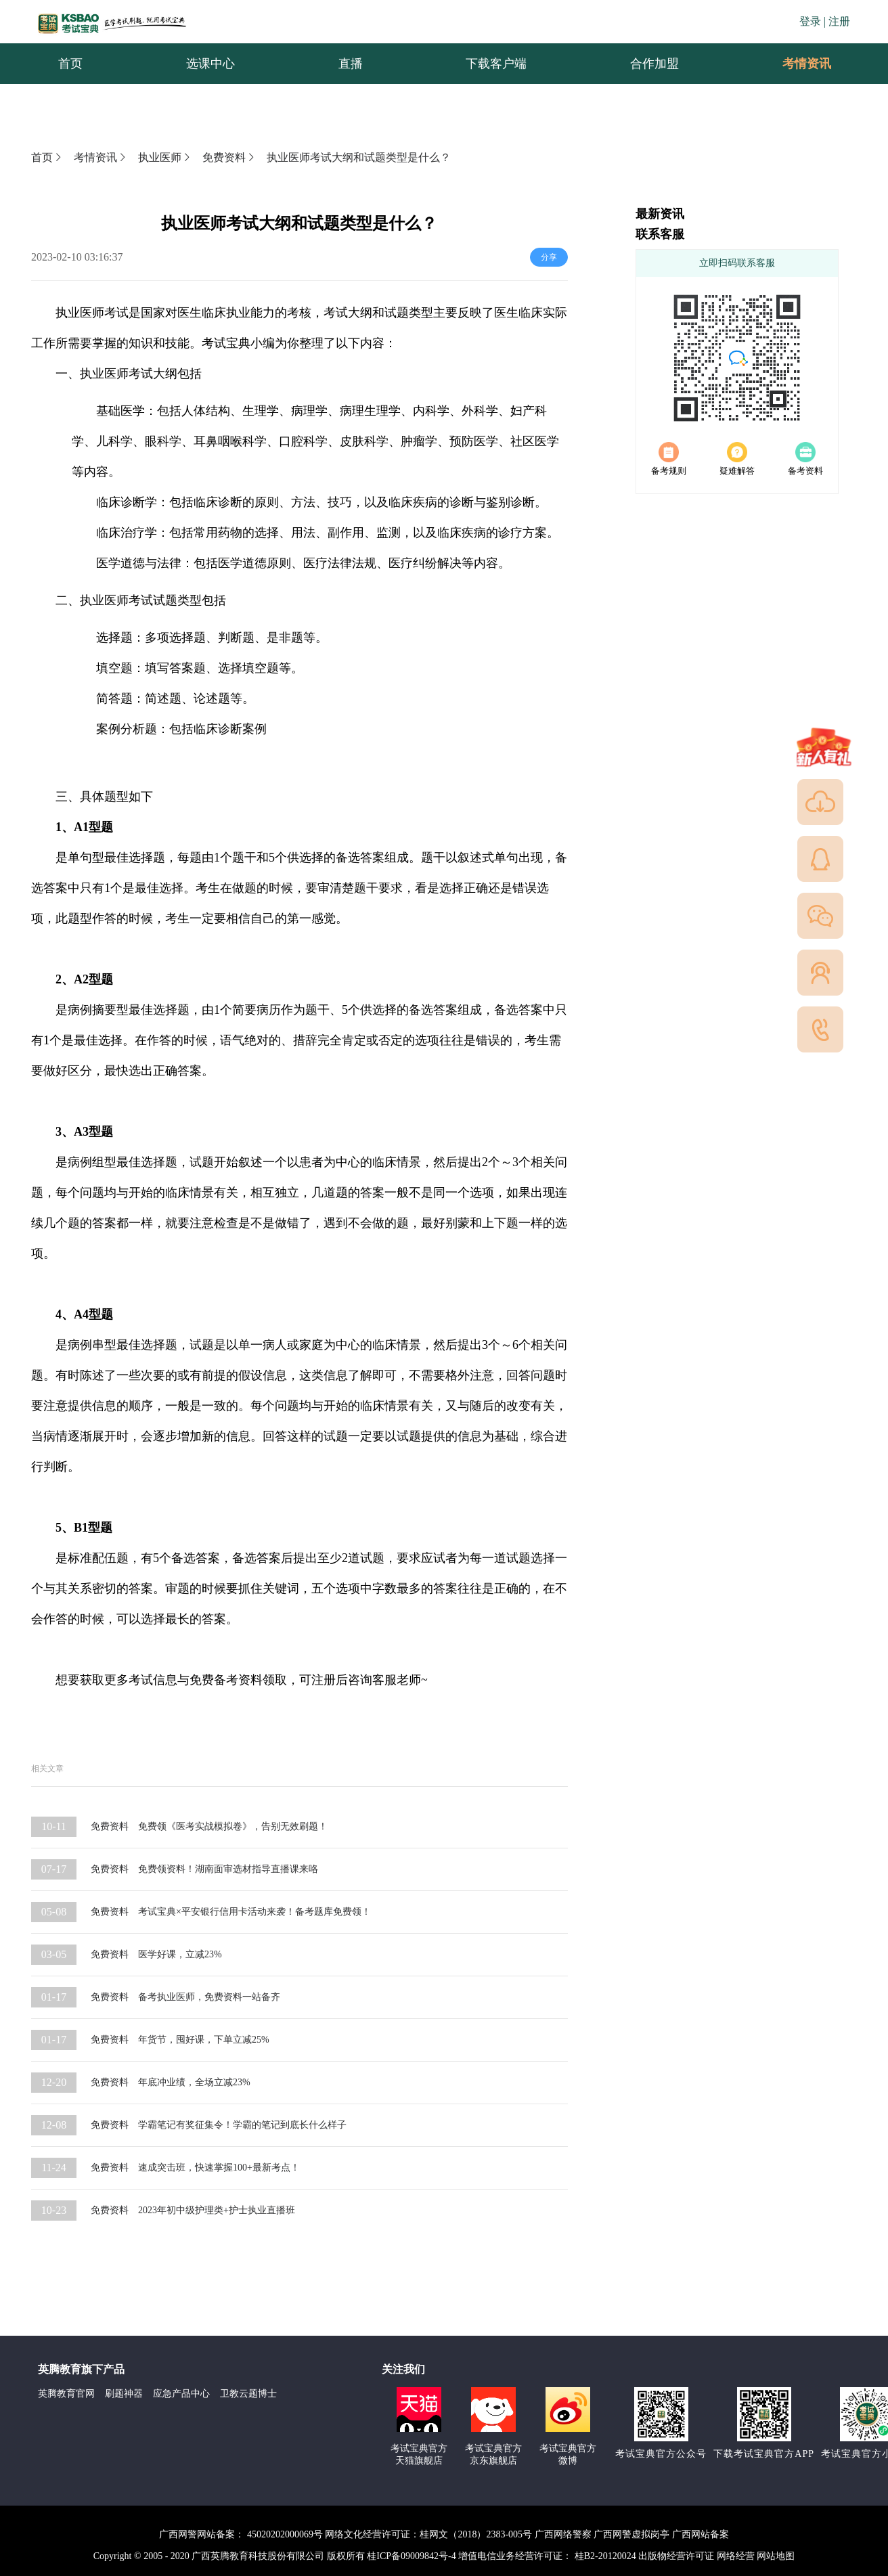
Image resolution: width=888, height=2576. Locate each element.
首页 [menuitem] (70, 63)
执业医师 (165, 157)
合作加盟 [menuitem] (654, 63)
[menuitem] (806, 63)
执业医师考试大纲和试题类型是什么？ (359, 157)
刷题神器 (124, 2394)
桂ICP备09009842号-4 (411, 2556)
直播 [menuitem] (350, 63)
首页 (47, 157)
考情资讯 (795, 63)
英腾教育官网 (66, 2394)
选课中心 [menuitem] (210, 63)
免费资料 (229, 157)
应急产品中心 (181, 2394)
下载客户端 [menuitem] (496, 63)
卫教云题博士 (248, 2394)
